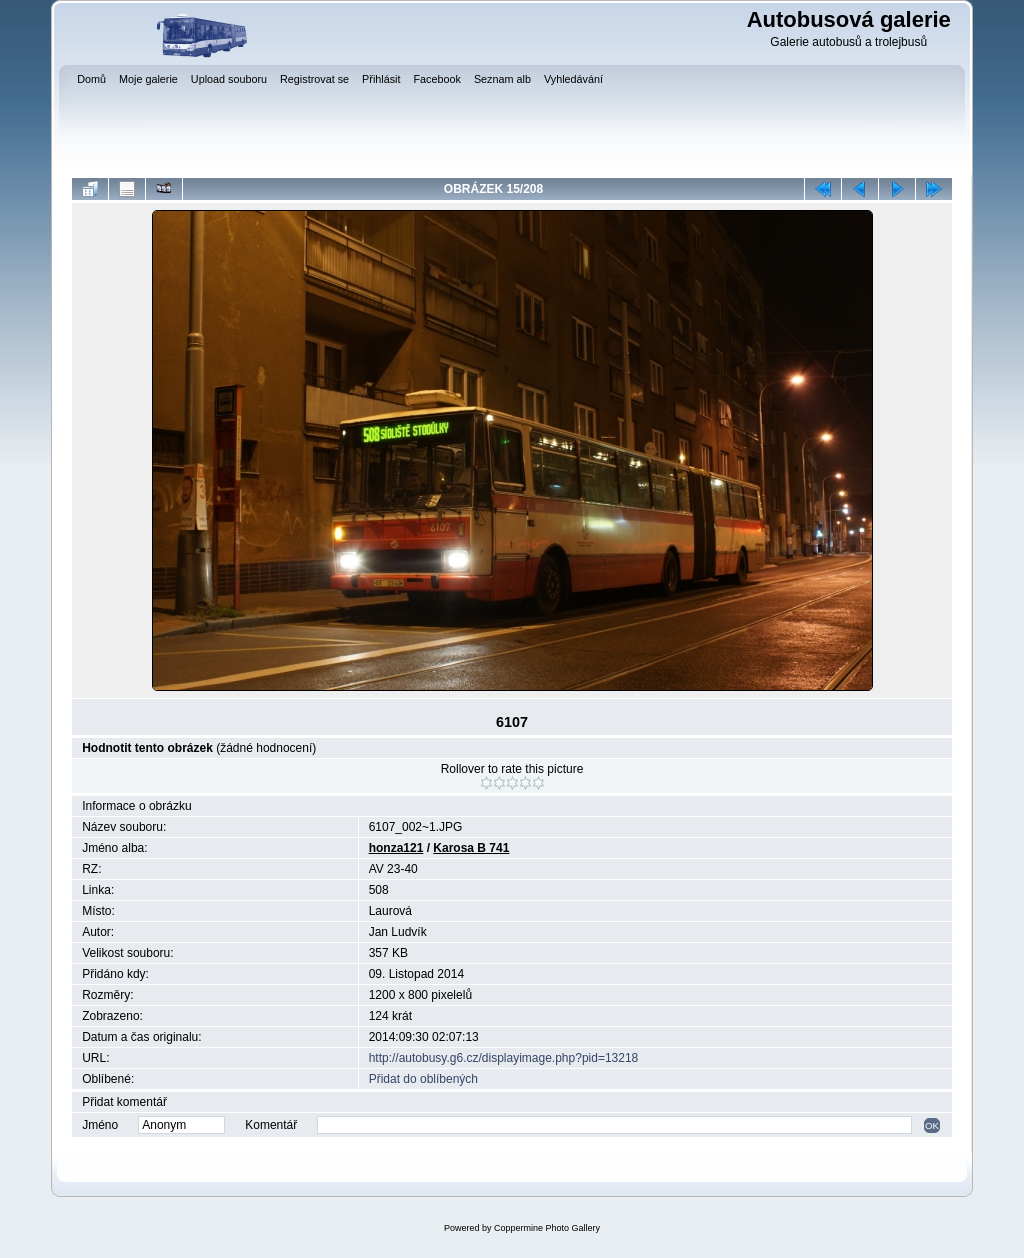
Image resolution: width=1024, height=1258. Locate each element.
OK (932, 1125)
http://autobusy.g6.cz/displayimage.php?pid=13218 (504, 1058)
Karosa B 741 (471, 848)
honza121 (396, 848)
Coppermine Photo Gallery (547, 1228)
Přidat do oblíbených (423, 1079)
